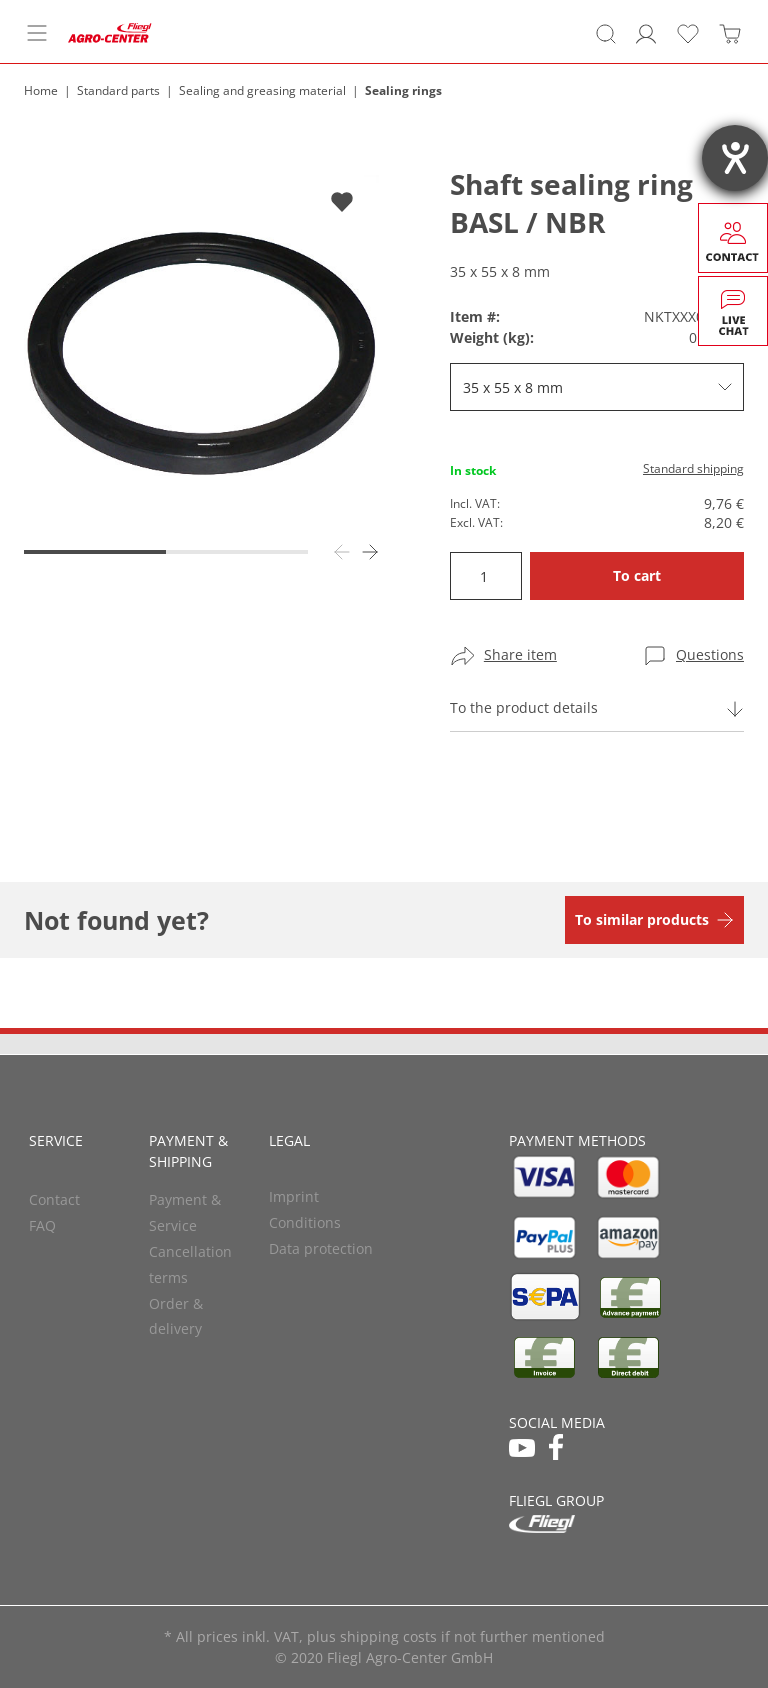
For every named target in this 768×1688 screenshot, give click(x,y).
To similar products (642, 919)
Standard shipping (693, 468)
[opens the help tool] (735, 158)
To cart (637, 575)
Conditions (305, 1222)
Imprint (294, 1196)
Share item (520, 654)
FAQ (42, 1225)
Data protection (321, 1248)
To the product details (524, 707)
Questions (710, 654)
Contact (54, 1199)
